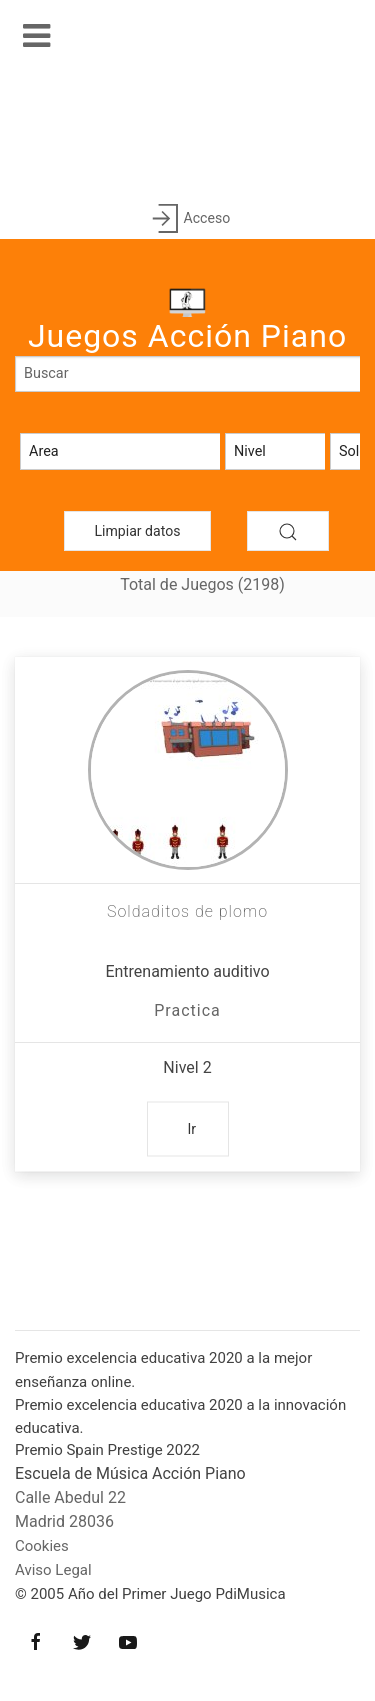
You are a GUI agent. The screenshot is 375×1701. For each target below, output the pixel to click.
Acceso (187, 219)
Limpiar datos (138, 531)
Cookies (42, 1546)
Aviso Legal (53, 1570)
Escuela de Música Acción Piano (130, 1473)
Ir (192, 1129)
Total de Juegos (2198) (202, 584)
